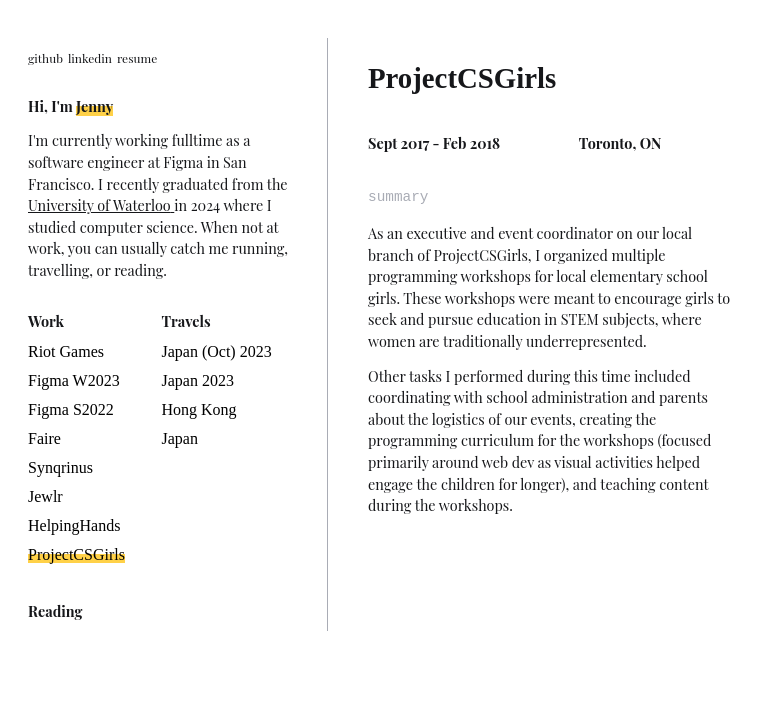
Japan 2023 (198, 380)
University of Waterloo (101, 205)
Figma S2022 (71, 409)
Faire (44, 438)
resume (137, 58)
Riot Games (66, 351)
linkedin (90, 58)
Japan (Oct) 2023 (217, 351)
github (45, 58)
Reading (55, 611)
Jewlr (45, 496)
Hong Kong (199, 409)
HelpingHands (74, 525)
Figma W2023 (74, 380)
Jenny (94, 106)
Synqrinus (60, 467)
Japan (180, 438)
